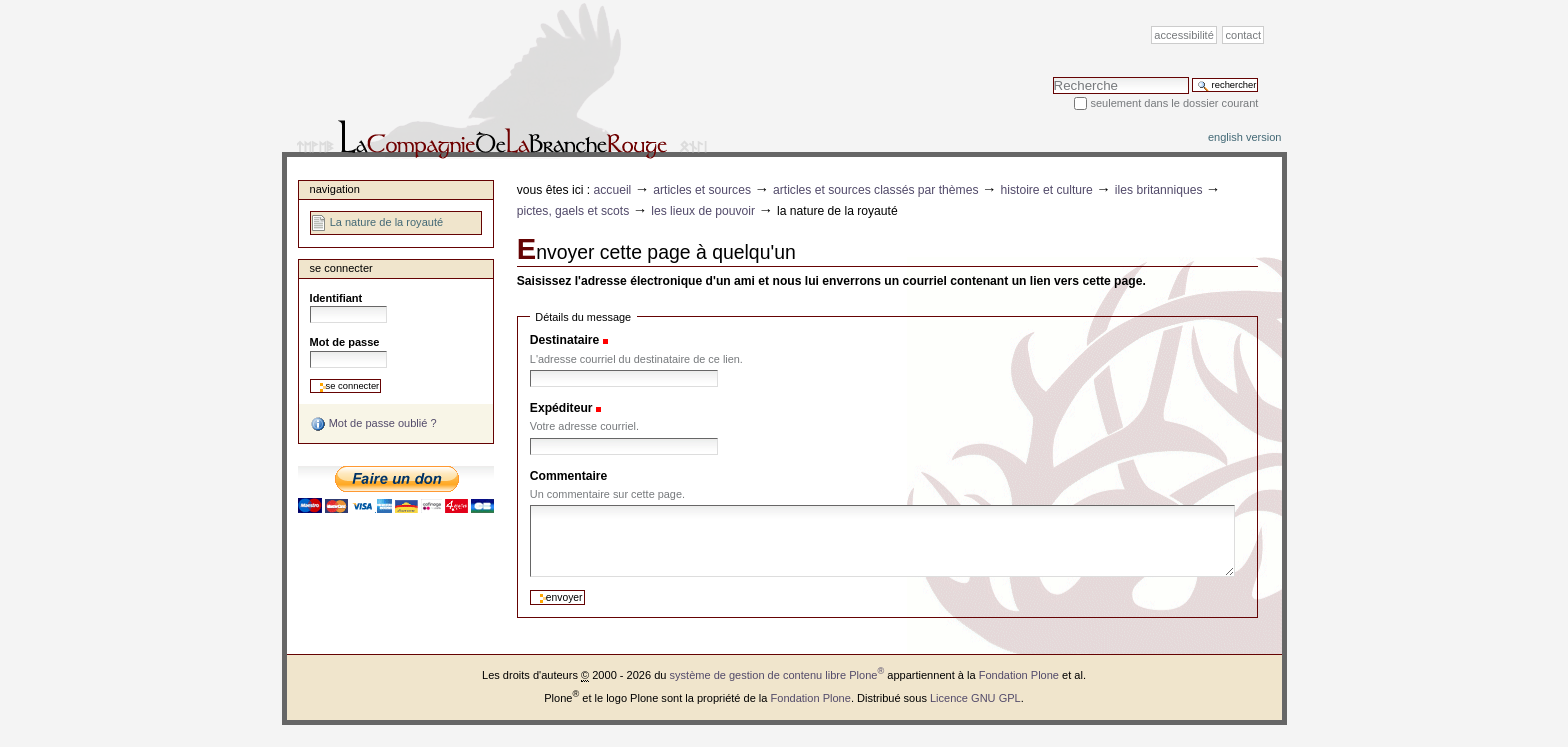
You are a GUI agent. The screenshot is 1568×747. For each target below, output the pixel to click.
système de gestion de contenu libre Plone (777, 675)
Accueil (613, 190)
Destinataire (564, 340)
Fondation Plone (1019, 675)
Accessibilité (1183, 35)
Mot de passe (345, 342)
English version (1245, 137)
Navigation (335, 189)
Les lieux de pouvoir (703, 211)
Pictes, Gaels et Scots (573, 211)
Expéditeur (561, 408)
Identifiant (336, 298)
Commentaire (569, 476)
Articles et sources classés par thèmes (876, 190)
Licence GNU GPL (975, 698)
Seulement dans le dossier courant (1174, 103)
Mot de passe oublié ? (373, 424)
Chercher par (1052, 76)
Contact (1244, 35)
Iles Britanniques (1159, 190)
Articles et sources (702, 190)
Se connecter (341, 268)
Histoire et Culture (1047, 190)
